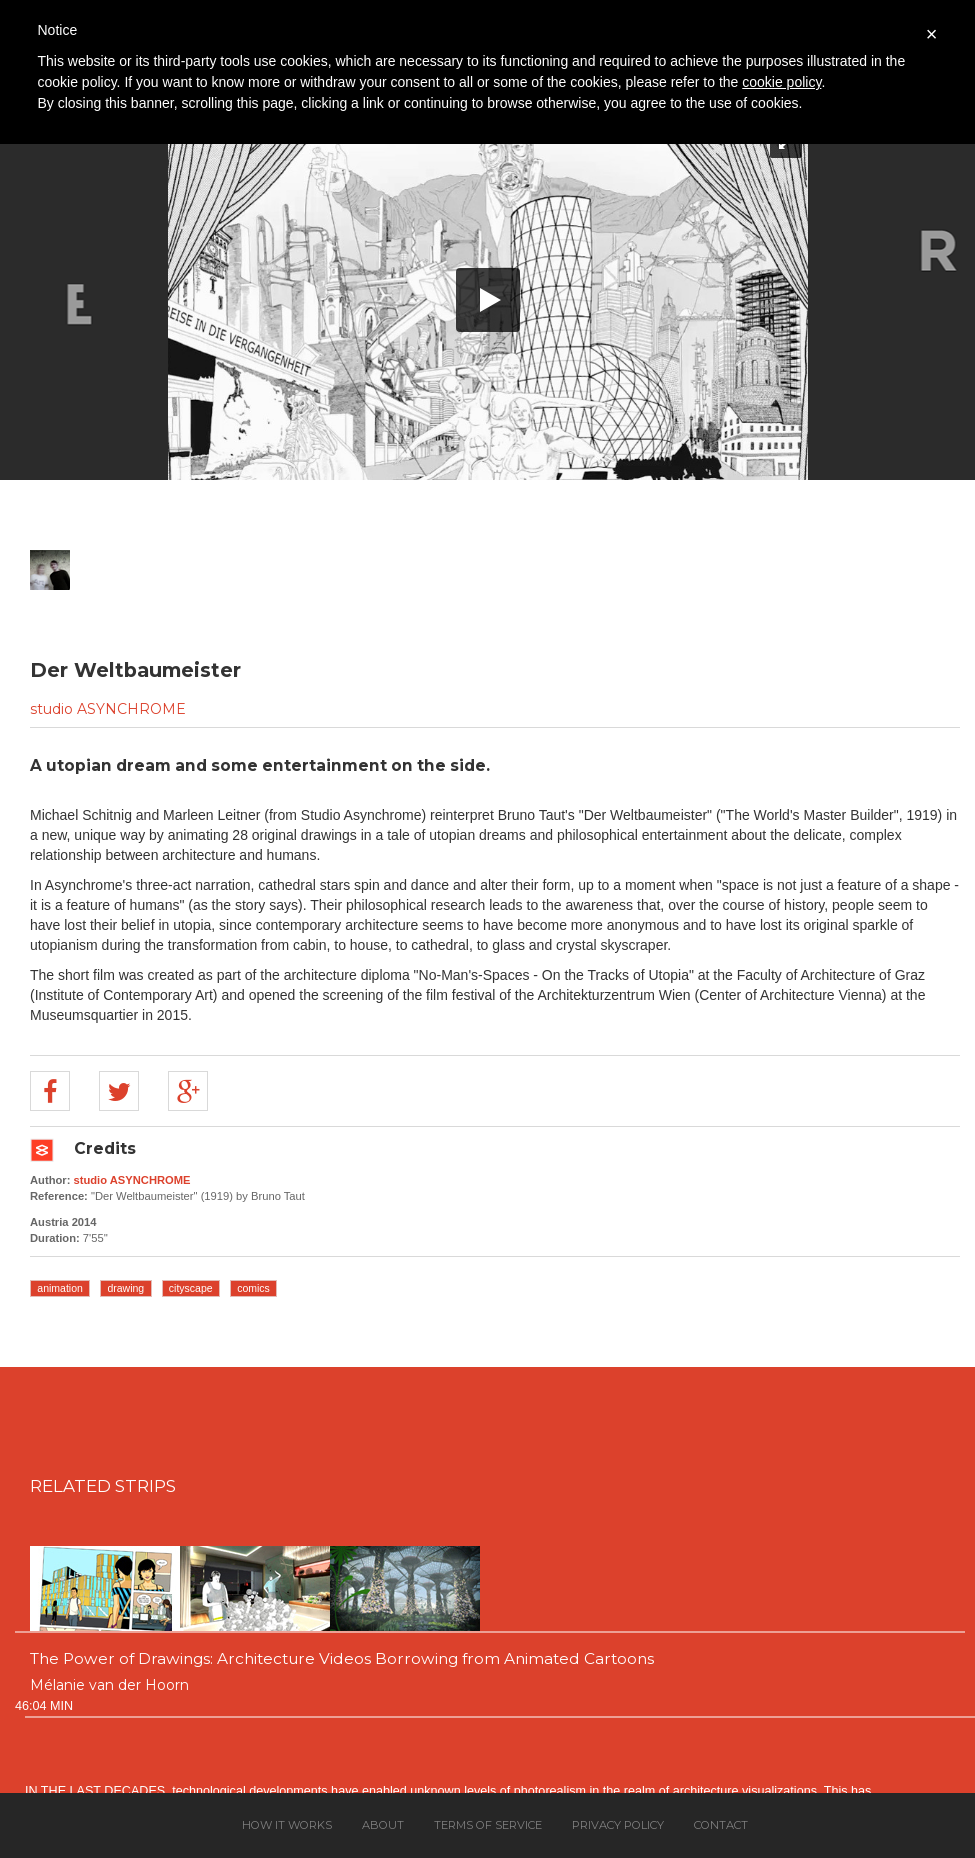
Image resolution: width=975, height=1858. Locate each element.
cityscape (191, 1288)
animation (60, 1288)
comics (253, 1288)
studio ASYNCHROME (108, 709)
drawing (125, 1288)
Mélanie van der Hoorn (109, 1685)
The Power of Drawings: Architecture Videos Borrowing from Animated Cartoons (342, 1658)
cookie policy (781, 82)
